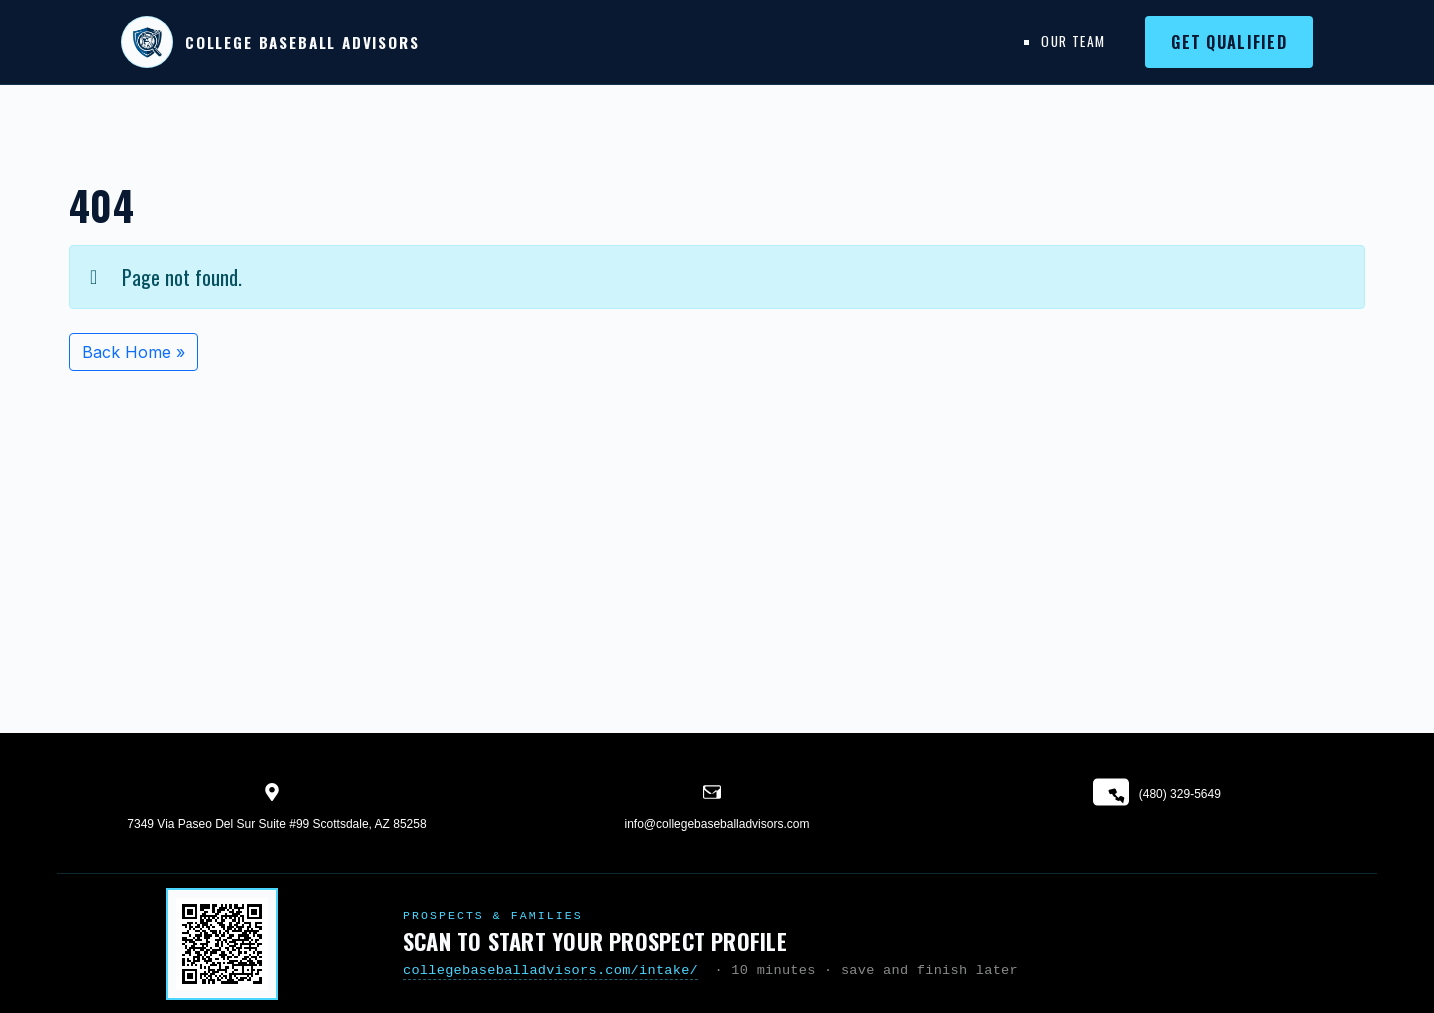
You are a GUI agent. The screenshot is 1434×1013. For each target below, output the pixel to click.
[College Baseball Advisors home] (270, 42)
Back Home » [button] (133, 352)
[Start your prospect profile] (222, 944)
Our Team (1073, 41)
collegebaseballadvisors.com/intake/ (550, 970)
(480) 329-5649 (1157, 794)
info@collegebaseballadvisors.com (717, 824)
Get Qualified (1229, 42)
